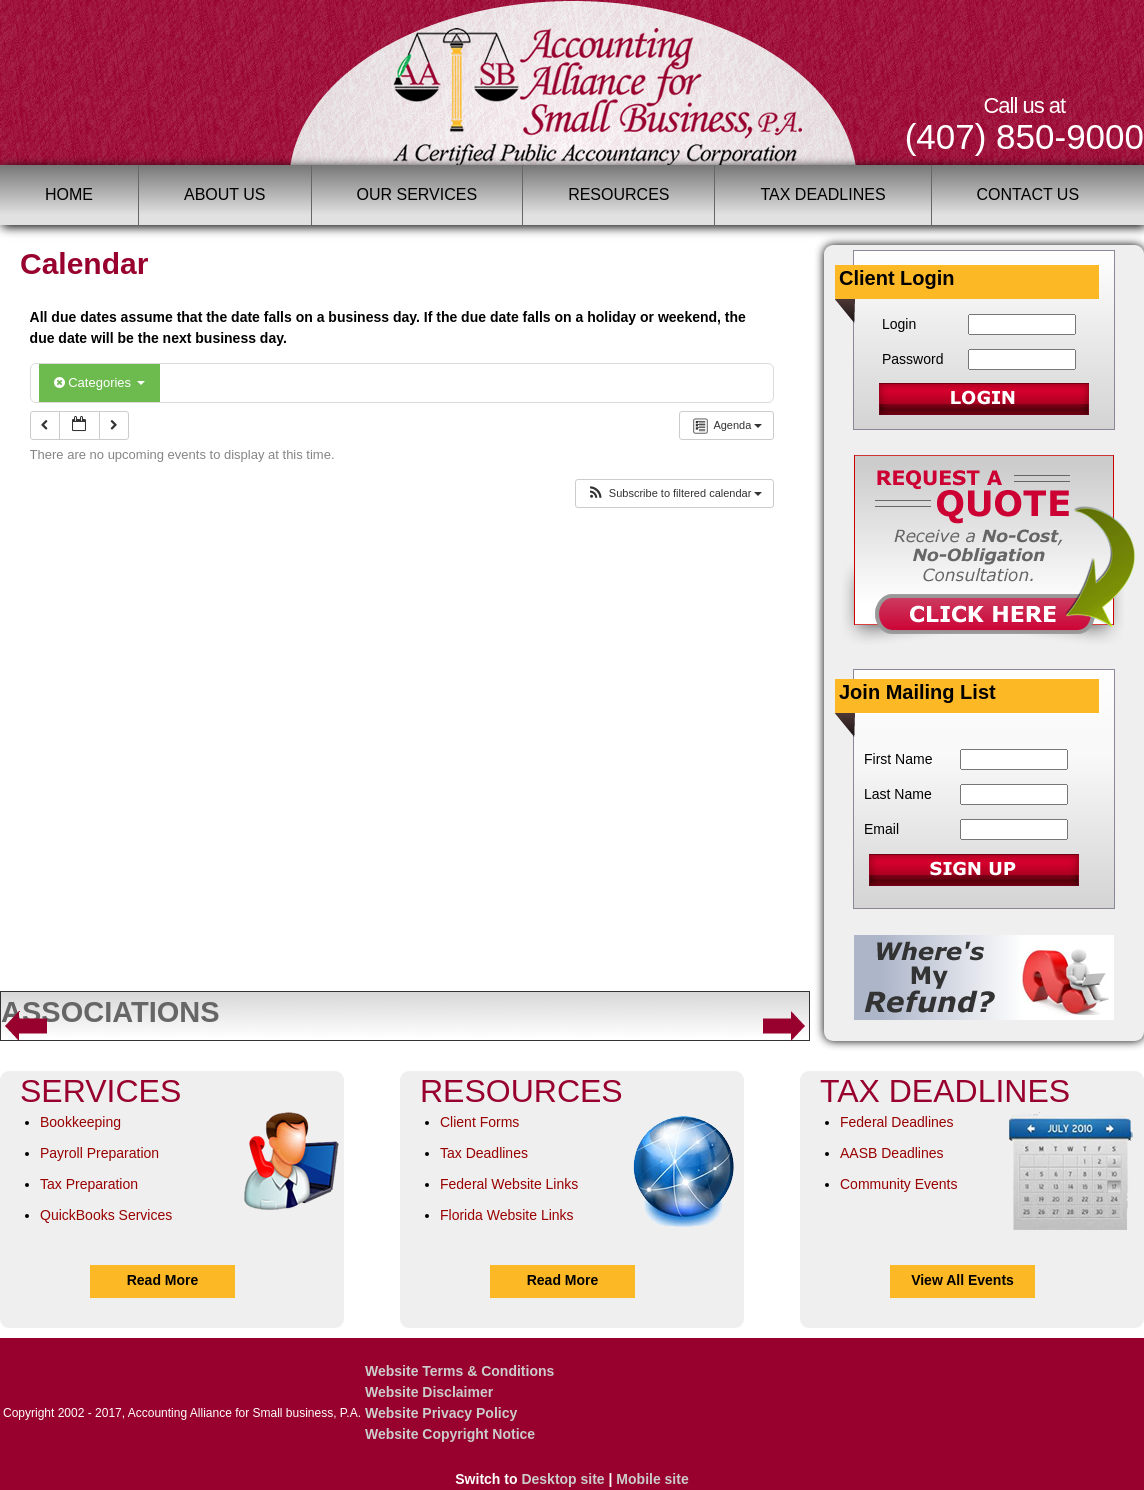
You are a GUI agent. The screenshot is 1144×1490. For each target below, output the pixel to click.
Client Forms (479, 1122)
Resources (618, 194)
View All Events (962, 1280)
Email (881, 829)
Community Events (898, 1184)
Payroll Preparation (99, 1153)
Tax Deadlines (822, 194)
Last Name (898, 794)
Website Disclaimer (429, 1392)
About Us (225, 194)
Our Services (417, 194)
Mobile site (652, 1479)
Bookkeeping (80, 1122)
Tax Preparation (89, 1184)
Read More (163, 1280)
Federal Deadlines (897, 1122)
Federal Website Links (509, 1184)
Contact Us (1028, 194)
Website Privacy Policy (441, 1413)
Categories (99, 382)
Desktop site (562, 1479)
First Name (898, 759)
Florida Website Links (507, 1215)
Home (69, 194)
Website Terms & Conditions (459, 1371)
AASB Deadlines (892, 1153)
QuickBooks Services (106, 1215)
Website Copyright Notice (450, 1434)
